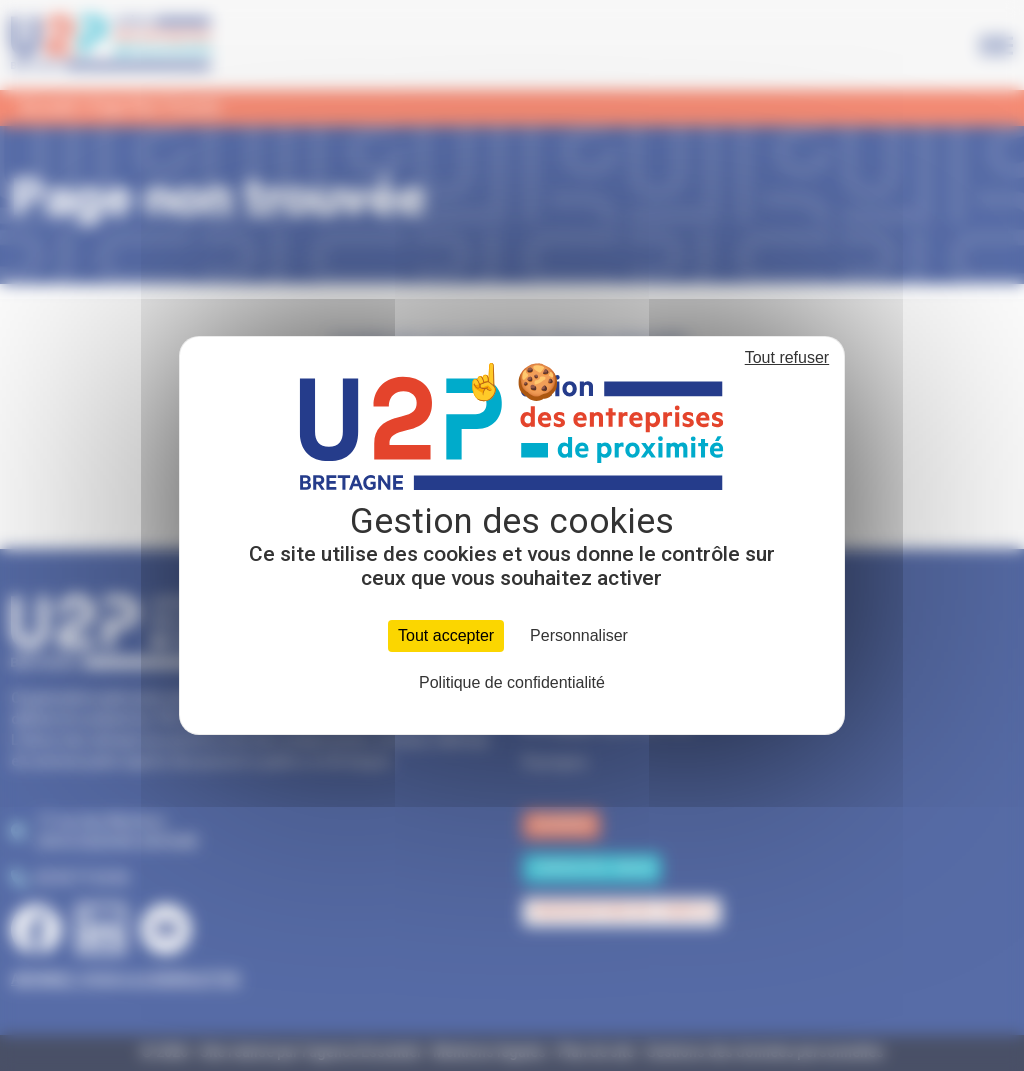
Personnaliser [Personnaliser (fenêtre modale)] (579, 636)
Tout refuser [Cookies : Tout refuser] (787, 357)
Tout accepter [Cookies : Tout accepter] (446, 635)
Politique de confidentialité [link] (512, 682)
